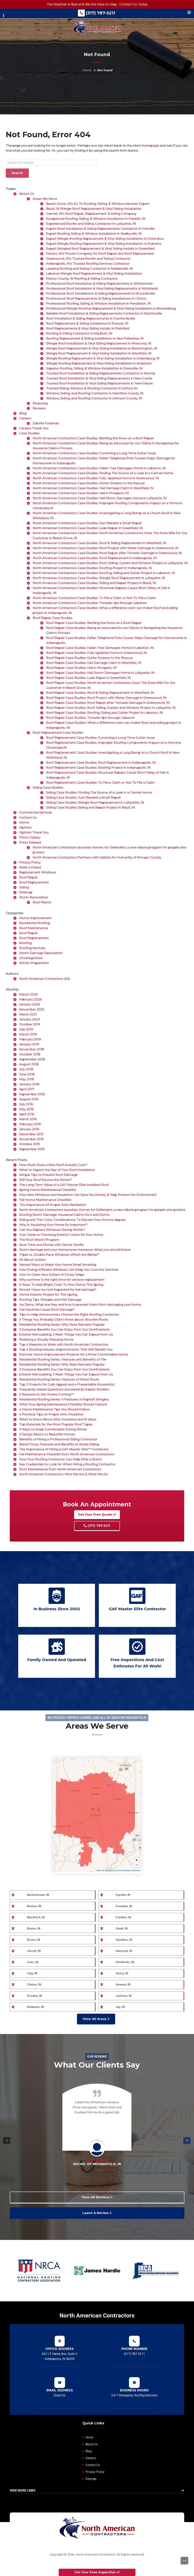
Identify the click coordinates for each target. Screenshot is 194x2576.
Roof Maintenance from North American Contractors (60, 1469)
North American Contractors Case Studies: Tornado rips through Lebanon (90, 603)
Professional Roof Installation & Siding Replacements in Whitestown (99, 283)
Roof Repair (28, 877)
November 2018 (31, 1049)
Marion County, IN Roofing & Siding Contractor (82, 278)
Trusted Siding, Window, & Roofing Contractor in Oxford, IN (91, 388)
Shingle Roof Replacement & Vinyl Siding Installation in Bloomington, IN (101, 348)
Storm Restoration (33, 897)
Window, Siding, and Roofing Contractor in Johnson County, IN (94, 398)
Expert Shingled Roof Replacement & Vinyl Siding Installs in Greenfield (100, 248)
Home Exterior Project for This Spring (48, 1294)
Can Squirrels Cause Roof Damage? (47, 1309)
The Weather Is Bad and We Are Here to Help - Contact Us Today (97, 4)
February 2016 (30, 1124)
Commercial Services (35, 812)
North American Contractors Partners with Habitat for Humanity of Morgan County (97, 857)
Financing (40, 403)
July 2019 (26, 1029)
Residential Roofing (34, 923)
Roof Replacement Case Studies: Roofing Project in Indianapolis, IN (98, 767)
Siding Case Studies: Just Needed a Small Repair (83, 797)
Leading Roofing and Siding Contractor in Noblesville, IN (89, 268)
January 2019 (29, 1044)
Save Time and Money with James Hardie (51, 1245)
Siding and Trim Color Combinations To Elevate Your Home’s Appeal (72, 1220)
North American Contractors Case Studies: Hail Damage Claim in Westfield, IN (93, 488)
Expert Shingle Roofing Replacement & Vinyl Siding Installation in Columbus (105, 238)
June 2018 (27, 1074)
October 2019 (29, 1024)
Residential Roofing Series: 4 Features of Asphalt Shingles (64, 1399)
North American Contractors (41, 979)
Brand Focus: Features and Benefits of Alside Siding (59, 1444)
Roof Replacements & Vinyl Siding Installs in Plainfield (87, 328)
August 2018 (29, 1064)
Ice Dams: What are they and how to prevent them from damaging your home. (80, 1304)
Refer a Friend (30, 867)
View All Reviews (96, 2197)
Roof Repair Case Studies (52, 618)
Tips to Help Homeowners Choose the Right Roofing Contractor (69, 1314)
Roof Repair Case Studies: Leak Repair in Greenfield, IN (88, 678)
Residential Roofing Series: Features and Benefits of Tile (62, 1359)
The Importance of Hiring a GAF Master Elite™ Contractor (64, 1449)
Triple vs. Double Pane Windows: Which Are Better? (59, 1255)
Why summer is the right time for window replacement (62, 1279)
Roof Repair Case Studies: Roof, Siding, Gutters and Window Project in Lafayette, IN (111, 708)
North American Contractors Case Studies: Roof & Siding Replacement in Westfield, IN (99, 543)
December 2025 (31, 1009)
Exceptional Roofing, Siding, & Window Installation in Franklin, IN (95, 219)
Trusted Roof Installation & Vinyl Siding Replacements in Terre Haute (99, 383)
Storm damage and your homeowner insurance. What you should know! (75, 1250)
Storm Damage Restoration (41, 953)
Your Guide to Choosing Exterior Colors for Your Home (61, 1235)
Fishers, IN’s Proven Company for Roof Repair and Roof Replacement (100, 253)
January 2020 (29, 1019)
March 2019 (28, 1034)
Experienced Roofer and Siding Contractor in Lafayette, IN (91, 224)
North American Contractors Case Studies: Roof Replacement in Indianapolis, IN (95, 558)
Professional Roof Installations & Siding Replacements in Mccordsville (100, 293)
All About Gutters (32, 1260)
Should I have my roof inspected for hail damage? (57, 1289)
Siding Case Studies (48, 787)
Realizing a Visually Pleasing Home (46, 1339)
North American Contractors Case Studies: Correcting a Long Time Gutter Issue (94, 453)
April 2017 (26, 1089)
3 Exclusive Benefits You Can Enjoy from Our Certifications (64, 1329)
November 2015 (31, 1139)
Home (87, 70)
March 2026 (28, 994)
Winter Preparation (34, 963)
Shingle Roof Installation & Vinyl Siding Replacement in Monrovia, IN (98, 343)
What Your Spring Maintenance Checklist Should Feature (63, 1404)
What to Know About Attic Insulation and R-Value (57, 1419)
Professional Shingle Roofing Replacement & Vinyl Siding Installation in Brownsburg (111, 308)
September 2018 (32, 1059)
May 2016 (26, 1109)
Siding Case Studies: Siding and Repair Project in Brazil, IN (90, 807)
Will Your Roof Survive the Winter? (45, 1180)
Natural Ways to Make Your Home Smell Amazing (57, 1265)
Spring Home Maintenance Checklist (47, 1190)
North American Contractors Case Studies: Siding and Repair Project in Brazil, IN (94, 583)
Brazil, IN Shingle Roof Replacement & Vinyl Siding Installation (93, 209)
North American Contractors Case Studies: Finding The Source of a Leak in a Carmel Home (103, 473)
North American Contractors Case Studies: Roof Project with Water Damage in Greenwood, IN (105, 548)
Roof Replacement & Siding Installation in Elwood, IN (87, 323)
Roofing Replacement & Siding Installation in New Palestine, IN (95, 338)
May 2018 (26, 1079)
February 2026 (30, 999)
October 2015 (29, 1144)
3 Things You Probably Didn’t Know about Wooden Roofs (63, 1319)
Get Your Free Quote (97, 1514)
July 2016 (26, 1104)
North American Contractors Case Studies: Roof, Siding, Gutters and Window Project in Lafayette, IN (110, 563)
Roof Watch (42, 902)
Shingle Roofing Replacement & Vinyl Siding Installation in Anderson (99, 363)
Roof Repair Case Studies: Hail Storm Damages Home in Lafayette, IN (100, 673)
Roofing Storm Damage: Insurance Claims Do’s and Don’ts (64, 1215)
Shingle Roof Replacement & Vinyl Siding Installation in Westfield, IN (98, 353)
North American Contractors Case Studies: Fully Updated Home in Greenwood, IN (96, 478)
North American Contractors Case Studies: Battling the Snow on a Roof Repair (93, 438)
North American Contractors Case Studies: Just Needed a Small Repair (87, 523)
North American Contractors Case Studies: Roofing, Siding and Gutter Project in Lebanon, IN (104, 573)
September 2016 (32, 1094)
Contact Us (28, 817)
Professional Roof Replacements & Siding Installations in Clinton (96, 298)
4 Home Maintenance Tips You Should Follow (54, 1409)
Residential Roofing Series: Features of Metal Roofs (59, 1379)
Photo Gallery (29, 837)
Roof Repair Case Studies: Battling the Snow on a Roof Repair (94, 623)
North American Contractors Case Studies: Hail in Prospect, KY (81, 493)
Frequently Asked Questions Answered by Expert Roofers (64, 1389)
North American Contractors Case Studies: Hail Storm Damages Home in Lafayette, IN (100, 498)
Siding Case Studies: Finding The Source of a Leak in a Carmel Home (99, 792)
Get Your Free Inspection (97, 2572)
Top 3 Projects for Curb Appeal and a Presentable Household (66, 1384)
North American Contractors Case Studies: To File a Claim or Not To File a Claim (94, 598)
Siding (24, 887)
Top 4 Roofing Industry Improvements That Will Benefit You (65, 1349)
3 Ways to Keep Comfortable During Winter (53, 1429)
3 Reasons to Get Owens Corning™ (46, 1394)
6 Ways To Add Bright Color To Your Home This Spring (61, 1284)
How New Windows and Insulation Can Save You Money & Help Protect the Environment (88, 1195)
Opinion (25, 827)
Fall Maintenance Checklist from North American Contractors (66, 1454)
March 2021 (28, 1014)
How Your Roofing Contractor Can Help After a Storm (60, 1459)
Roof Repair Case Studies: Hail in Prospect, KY (81, 668)
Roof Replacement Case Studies (58, 732)
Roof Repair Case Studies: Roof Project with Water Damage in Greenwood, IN (106, 698)
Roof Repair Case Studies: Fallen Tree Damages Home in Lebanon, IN (100, 648)
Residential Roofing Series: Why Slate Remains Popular (62, 1324)
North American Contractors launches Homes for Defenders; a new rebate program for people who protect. (102, 1210)
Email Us (59, 2395)
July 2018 (26, 1069)
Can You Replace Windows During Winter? (52, 1230)
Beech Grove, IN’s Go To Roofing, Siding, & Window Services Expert (97, 204)
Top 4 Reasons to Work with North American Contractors (63, 1344)
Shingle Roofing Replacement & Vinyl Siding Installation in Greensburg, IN (102, 358)
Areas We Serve (45, 199)
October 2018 (29, 1054)
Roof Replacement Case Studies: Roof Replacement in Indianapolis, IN (101, 762)
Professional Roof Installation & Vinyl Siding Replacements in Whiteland (102, 288)
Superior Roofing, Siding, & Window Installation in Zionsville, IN (94, 368)
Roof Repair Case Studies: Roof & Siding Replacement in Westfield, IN (100, 693)
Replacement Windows (37, 872)
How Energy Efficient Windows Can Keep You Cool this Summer (69, 1269)
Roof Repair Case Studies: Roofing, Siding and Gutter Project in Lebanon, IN (104, 713)
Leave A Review (96, 2213)
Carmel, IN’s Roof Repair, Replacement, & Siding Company (91, 214)
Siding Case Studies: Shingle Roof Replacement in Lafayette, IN (95, 802)
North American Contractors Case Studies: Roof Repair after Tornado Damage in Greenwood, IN (107, 553)
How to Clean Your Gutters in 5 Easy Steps (51, 1274)
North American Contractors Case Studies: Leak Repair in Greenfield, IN (88, 528)
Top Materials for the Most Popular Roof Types (56, 1424)
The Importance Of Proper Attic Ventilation (52, 1205)
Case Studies (29, 433)
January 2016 (29, 1129)
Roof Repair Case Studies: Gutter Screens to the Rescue (89, 658)
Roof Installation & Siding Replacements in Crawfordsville (90, 318)
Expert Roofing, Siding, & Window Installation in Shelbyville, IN (94, 233)
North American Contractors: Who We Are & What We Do (63, 1474)
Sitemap (25, 892)
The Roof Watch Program (39, 1240)
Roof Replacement (34, 882)
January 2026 (29, 1004)
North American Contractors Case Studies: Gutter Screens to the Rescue (89, 483)
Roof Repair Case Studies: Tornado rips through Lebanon (90, 718)
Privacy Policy (30, 862)
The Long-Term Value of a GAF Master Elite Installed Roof (64, 1185)
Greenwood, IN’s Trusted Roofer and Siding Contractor (88, 258)
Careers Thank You (33, 428)
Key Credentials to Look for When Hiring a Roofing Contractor (67, 1464)
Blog (22, 413)
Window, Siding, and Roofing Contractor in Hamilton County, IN (94, 393)
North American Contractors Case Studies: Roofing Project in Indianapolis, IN (92, 568)
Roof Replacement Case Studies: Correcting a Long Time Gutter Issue (100, 737)
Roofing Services (32, 948)
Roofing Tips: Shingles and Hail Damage (50, 1299)
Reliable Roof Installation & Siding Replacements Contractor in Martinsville (104, 313)
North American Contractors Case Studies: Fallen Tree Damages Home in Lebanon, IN (99, 468)
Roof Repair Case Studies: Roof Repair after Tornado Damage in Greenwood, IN (108, 703)
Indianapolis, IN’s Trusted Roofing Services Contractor (88, 263)
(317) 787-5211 (100, 13)
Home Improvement (35, 918)
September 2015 (32, 1149)
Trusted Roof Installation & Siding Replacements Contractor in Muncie (100, 373)
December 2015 (31, 1134)
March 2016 (28, 1119)
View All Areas (96, 2019)
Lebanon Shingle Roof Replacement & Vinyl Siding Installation (94, 273)
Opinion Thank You (34, 832)
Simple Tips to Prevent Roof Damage (48, 1175)
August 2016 (28, 1099)
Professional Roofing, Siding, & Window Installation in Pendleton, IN (98, 303)
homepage (150, 145)
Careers (25, 418)
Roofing (25, 943)
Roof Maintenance (33, 928)
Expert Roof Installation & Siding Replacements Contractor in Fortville (100, 229)
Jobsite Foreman (46, 423)
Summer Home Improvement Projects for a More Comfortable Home (73, 1354)
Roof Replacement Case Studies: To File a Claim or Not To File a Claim (100, 782)
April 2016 (26, 1114)
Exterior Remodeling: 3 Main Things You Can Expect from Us (66, 1334)
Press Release (30, 842)
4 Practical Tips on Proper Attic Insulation (51, 1414)
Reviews (39, 408)
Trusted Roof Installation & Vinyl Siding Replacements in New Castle (99, 378)
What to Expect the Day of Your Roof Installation (57, 1170)
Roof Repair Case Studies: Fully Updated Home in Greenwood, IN (96, 653)
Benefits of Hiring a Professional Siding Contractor (58, 1439)
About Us (26, 194)
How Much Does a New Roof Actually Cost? (53, 1165)
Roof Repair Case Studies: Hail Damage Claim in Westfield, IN (93, 663)
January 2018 (29, 1084)
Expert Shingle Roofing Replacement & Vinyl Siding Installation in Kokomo (103, 243)
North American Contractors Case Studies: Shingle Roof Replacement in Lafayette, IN (99, 578)
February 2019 (30, 1039)
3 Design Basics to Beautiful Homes (47, 1434)
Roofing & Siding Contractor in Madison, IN (79, 333)
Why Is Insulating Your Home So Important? (53, 1225)
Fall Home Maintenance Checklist (45, 1200)
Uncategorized (30, 958)
